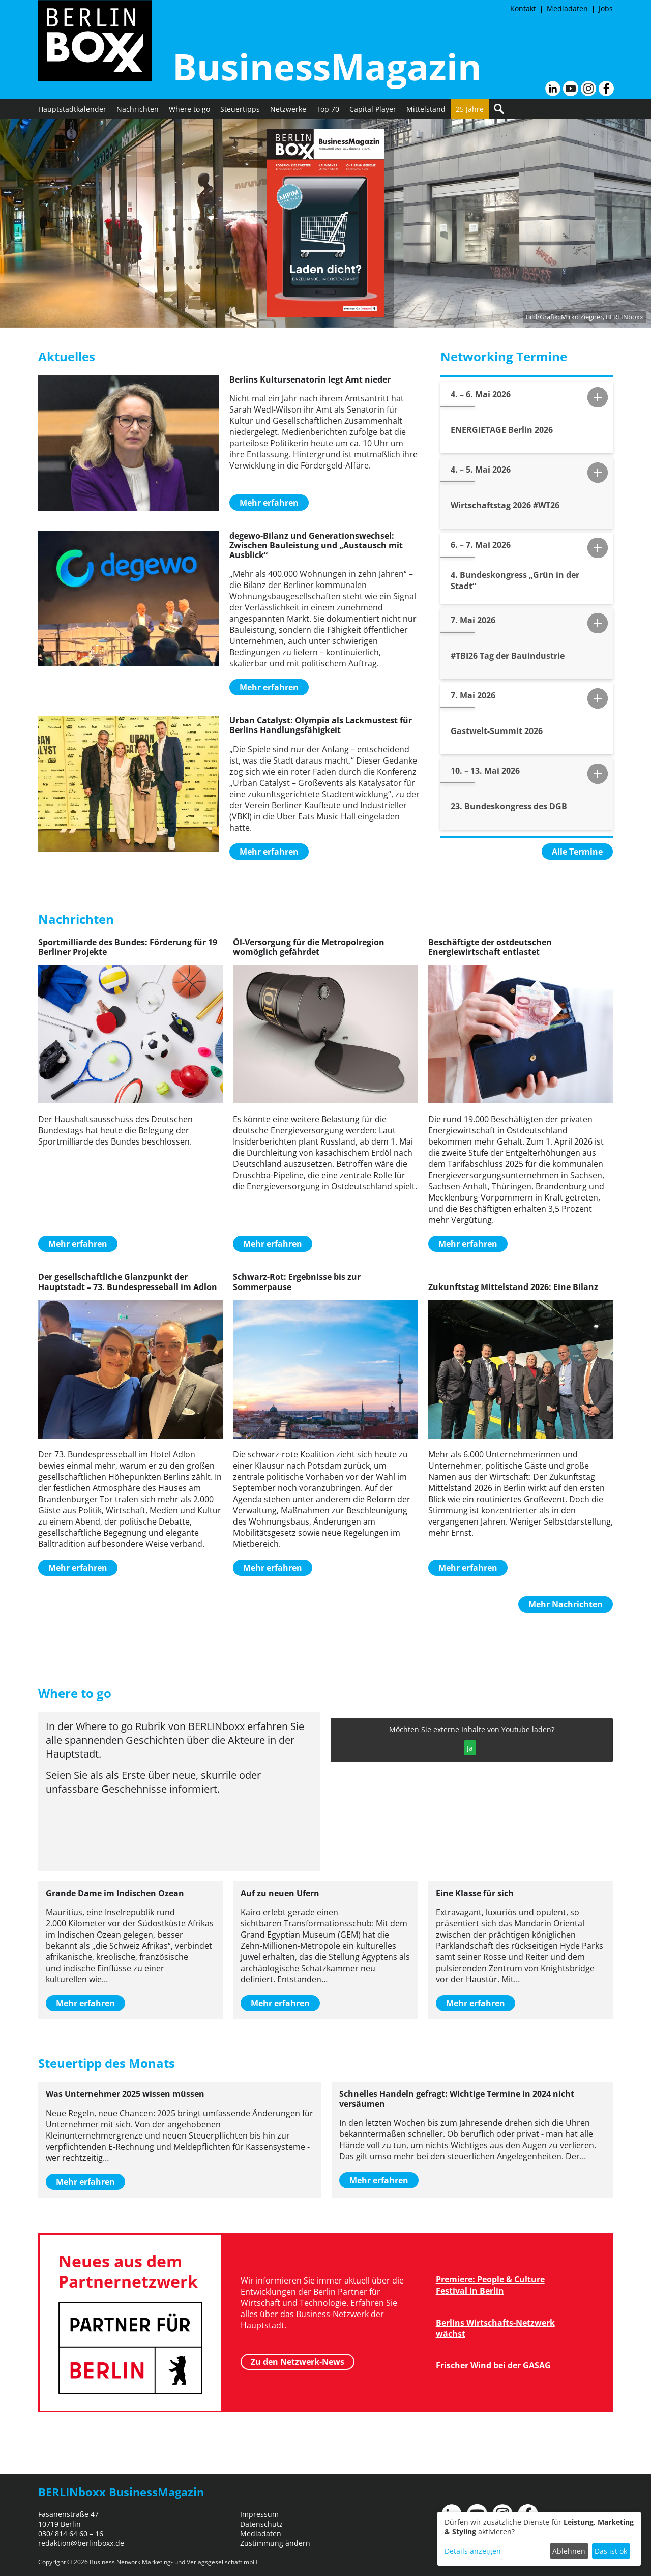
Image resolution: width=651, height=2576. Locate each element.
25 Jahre (470, 109)
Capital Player (372, 109)
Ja (470, 1748)
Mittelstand (426, 109)
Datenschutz (261, 2524)
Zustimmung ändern (275, 2543)
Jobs (606, 8)
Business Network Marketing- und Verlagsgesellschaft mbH (173, 2562)
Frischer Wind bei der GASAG (493, 2365)
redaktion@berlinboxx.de (81, 2543)
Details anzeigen (473, 2551)
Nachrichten (137, 109)
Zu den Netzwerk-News (297, 2361)
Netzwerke (288, 109)
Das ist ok (611, 2551)
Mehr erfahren (269, 502)
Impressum (259, 2514)
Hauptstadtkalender (72, 109)
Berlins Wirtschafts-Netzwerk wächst (495, 2328)
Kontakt (523, 8)
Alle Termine (577, 851)
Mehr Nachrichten (565, 1604)
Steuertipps (240, 109)
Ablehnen (568, 2551)
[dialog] (539, 2539)
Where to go (189, 109)
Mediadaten (567, 8)
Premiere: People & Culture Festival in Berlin (490, 2285)
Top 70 (327, 109)
